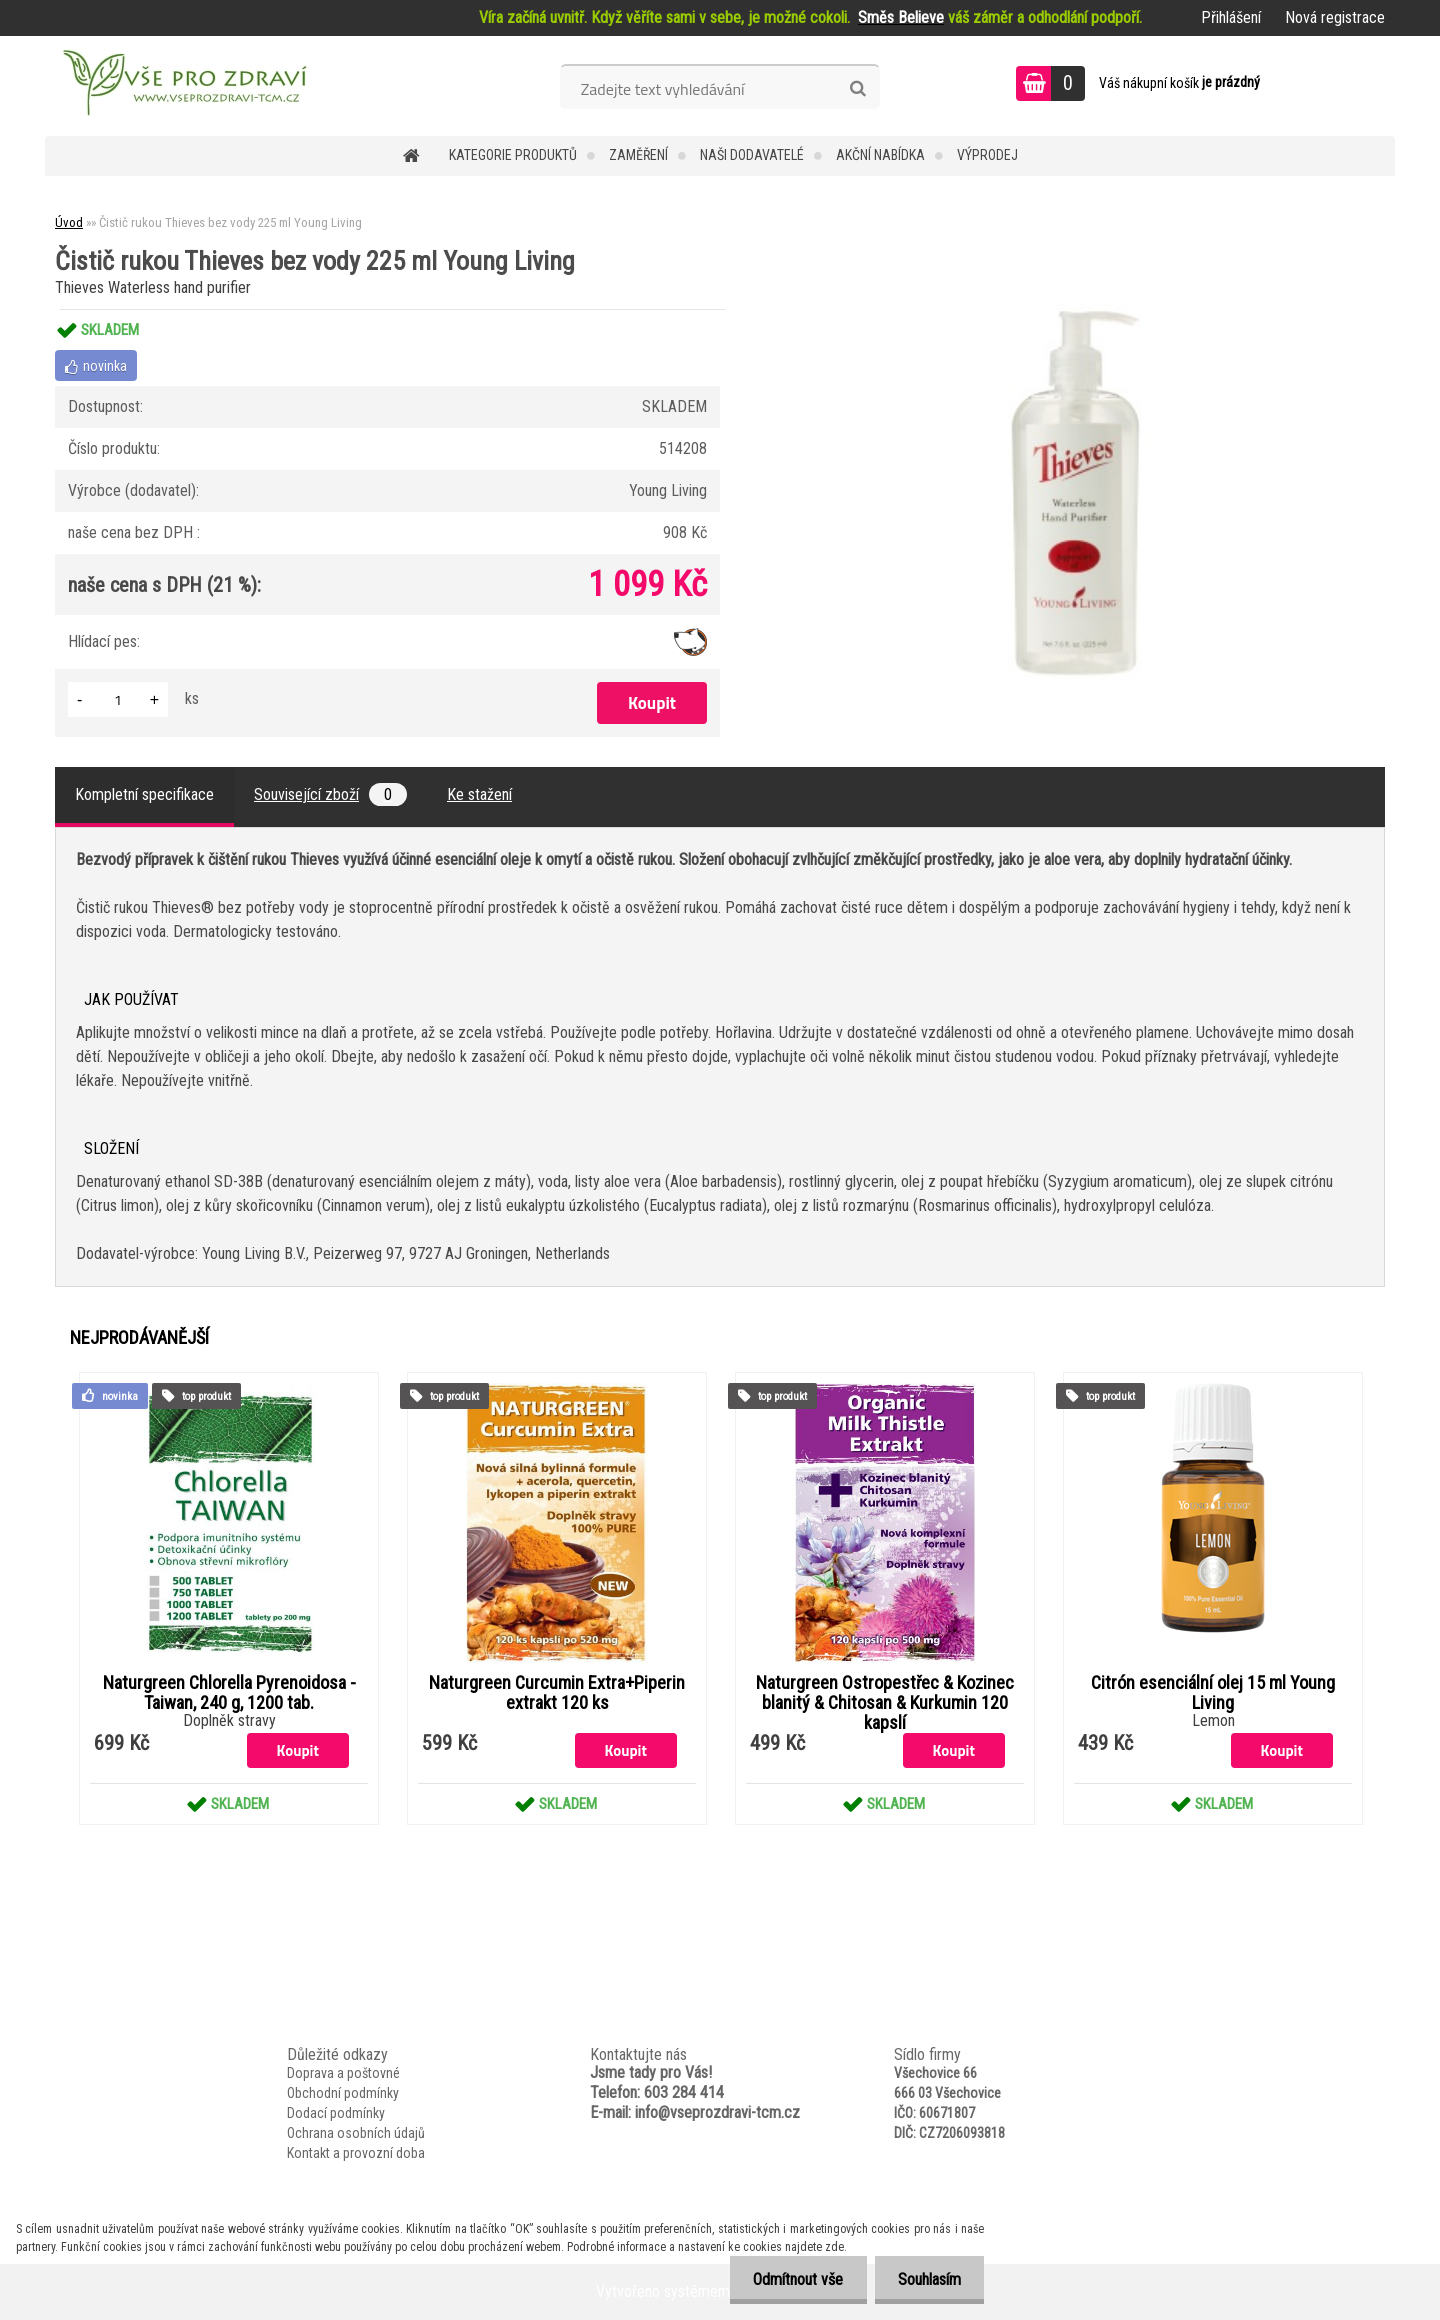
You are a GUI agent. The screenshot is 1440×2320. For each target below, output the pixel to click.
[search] (857, 89)
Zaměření (638, 155)
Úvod (69, 222)
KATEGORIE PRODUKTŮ (513, 155)
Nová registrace (1335, 17)
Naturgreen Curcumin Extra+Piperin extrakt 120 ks (557, 1693)
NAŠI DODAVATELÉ (752, 155)
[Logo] (182, 86)
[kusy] (118, 699)
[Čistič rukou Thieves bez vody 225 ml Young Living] (1076, 309)
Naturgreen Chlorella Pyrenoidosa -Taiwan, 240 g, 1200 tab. (229, 1693)
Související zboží (330, 794)
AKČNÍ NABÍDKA (880, 155)
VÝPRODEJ (987, 155)
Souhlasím (927, 2279)
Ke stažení (479, 794)
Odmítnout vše (793, 2279)
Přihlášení (1231, 17)
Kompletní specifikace (144, 794)
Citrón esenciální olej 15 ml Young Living (1213, 1693)
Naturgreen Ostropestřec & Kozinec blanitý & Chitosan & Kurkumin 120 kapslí (885, 1703)
